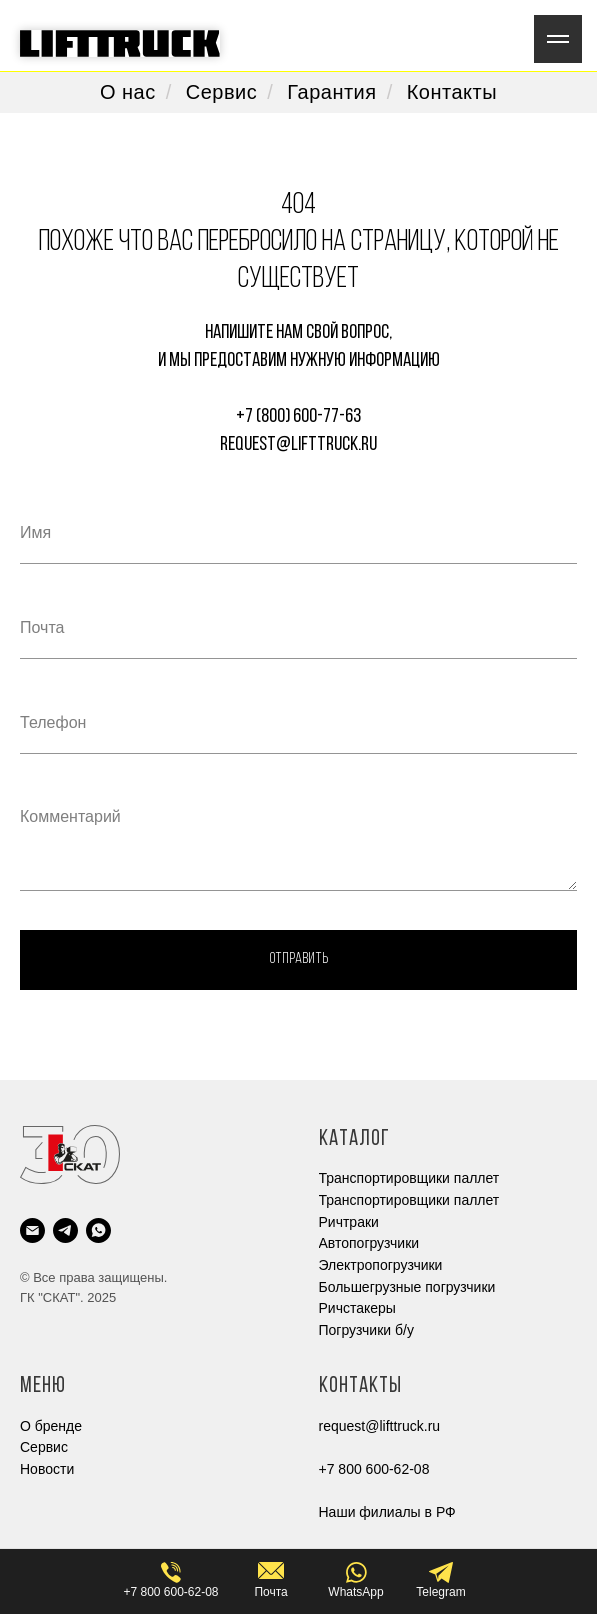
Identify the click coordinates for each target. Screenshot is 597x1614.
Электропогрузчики (381, 1265)
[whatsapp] (98, 1230)
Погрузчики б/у (366, 1330)
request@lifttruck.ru (298, 445)
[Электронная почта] (32, 1230)
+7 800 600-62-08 (374, 1469)
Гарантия (331, 92)
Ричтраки (349, 1222)
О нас (128, 92)
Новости (47, 1469)
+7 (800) (264, 417)
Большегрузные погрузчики (407, 1287)
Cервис (44, 1447)
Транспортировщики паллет (409, 1178)
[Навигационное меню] (558, 39)
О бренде (51, 1426)
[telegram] (65, 1230)
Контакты (452, 92)
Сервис (222, 92)
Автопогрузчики (369, 1243)
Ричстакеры (357, 1308)
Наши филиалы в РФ (387, 1512)
